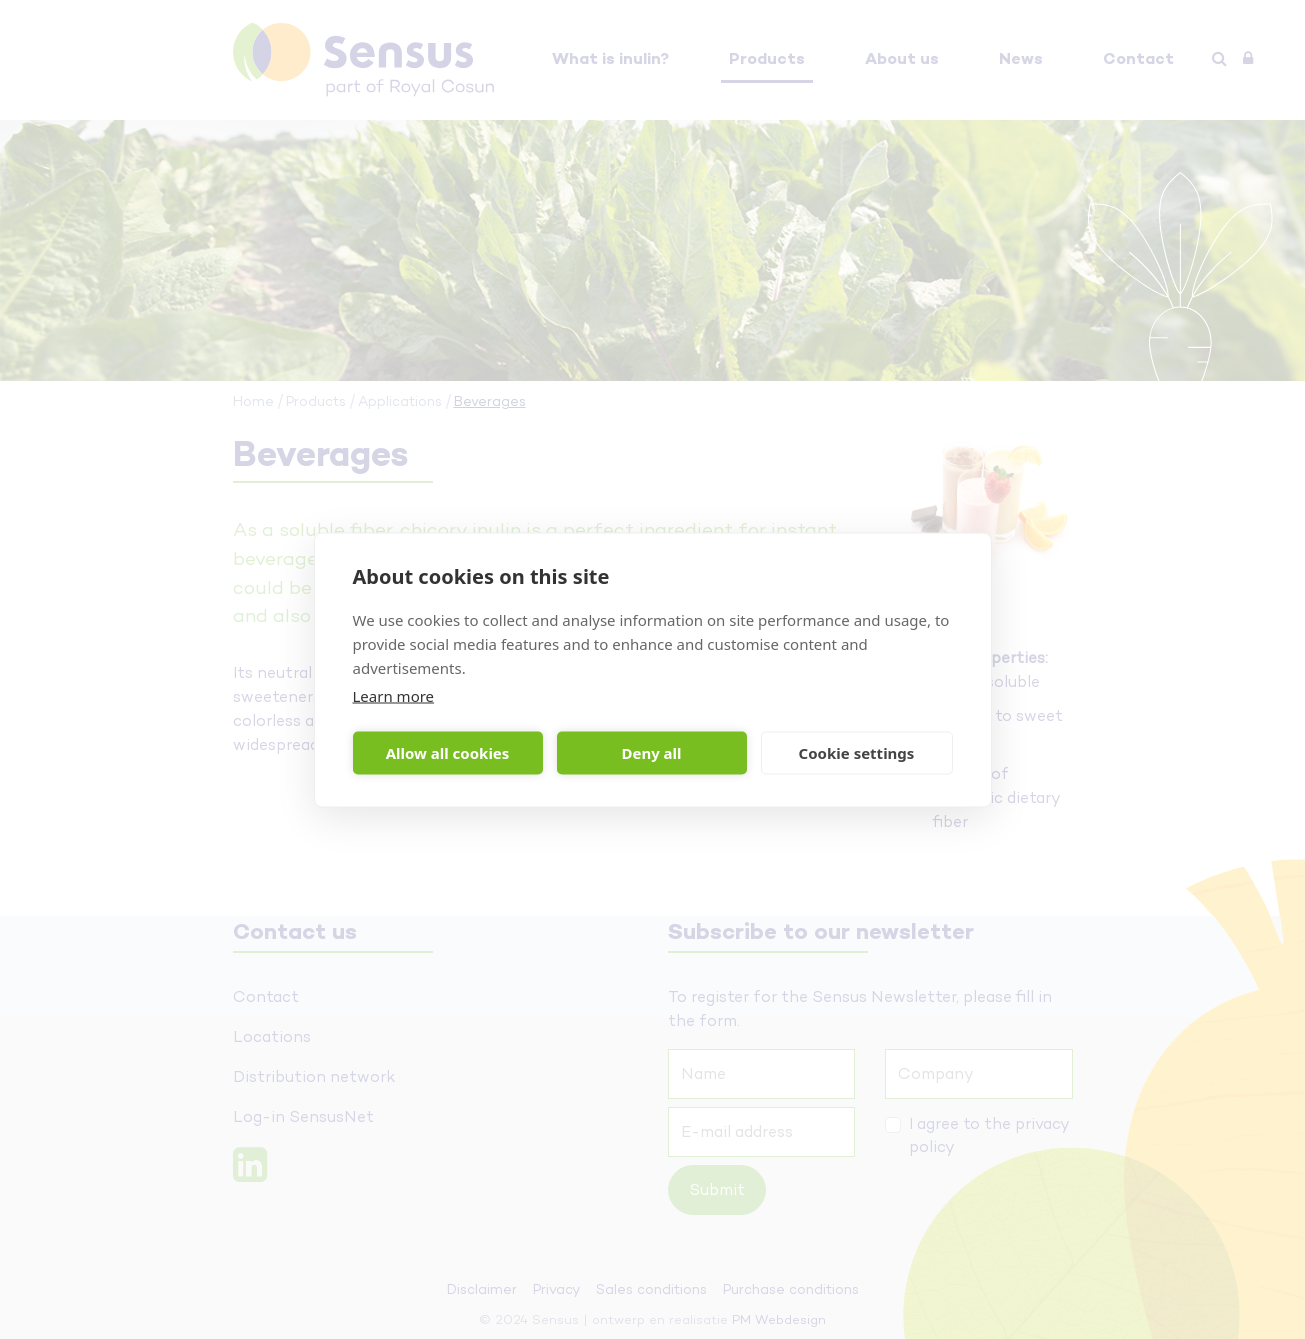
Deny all (651, 753)
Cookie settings (857, 753)
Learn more (394, 695)
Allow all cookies (448, 753)
